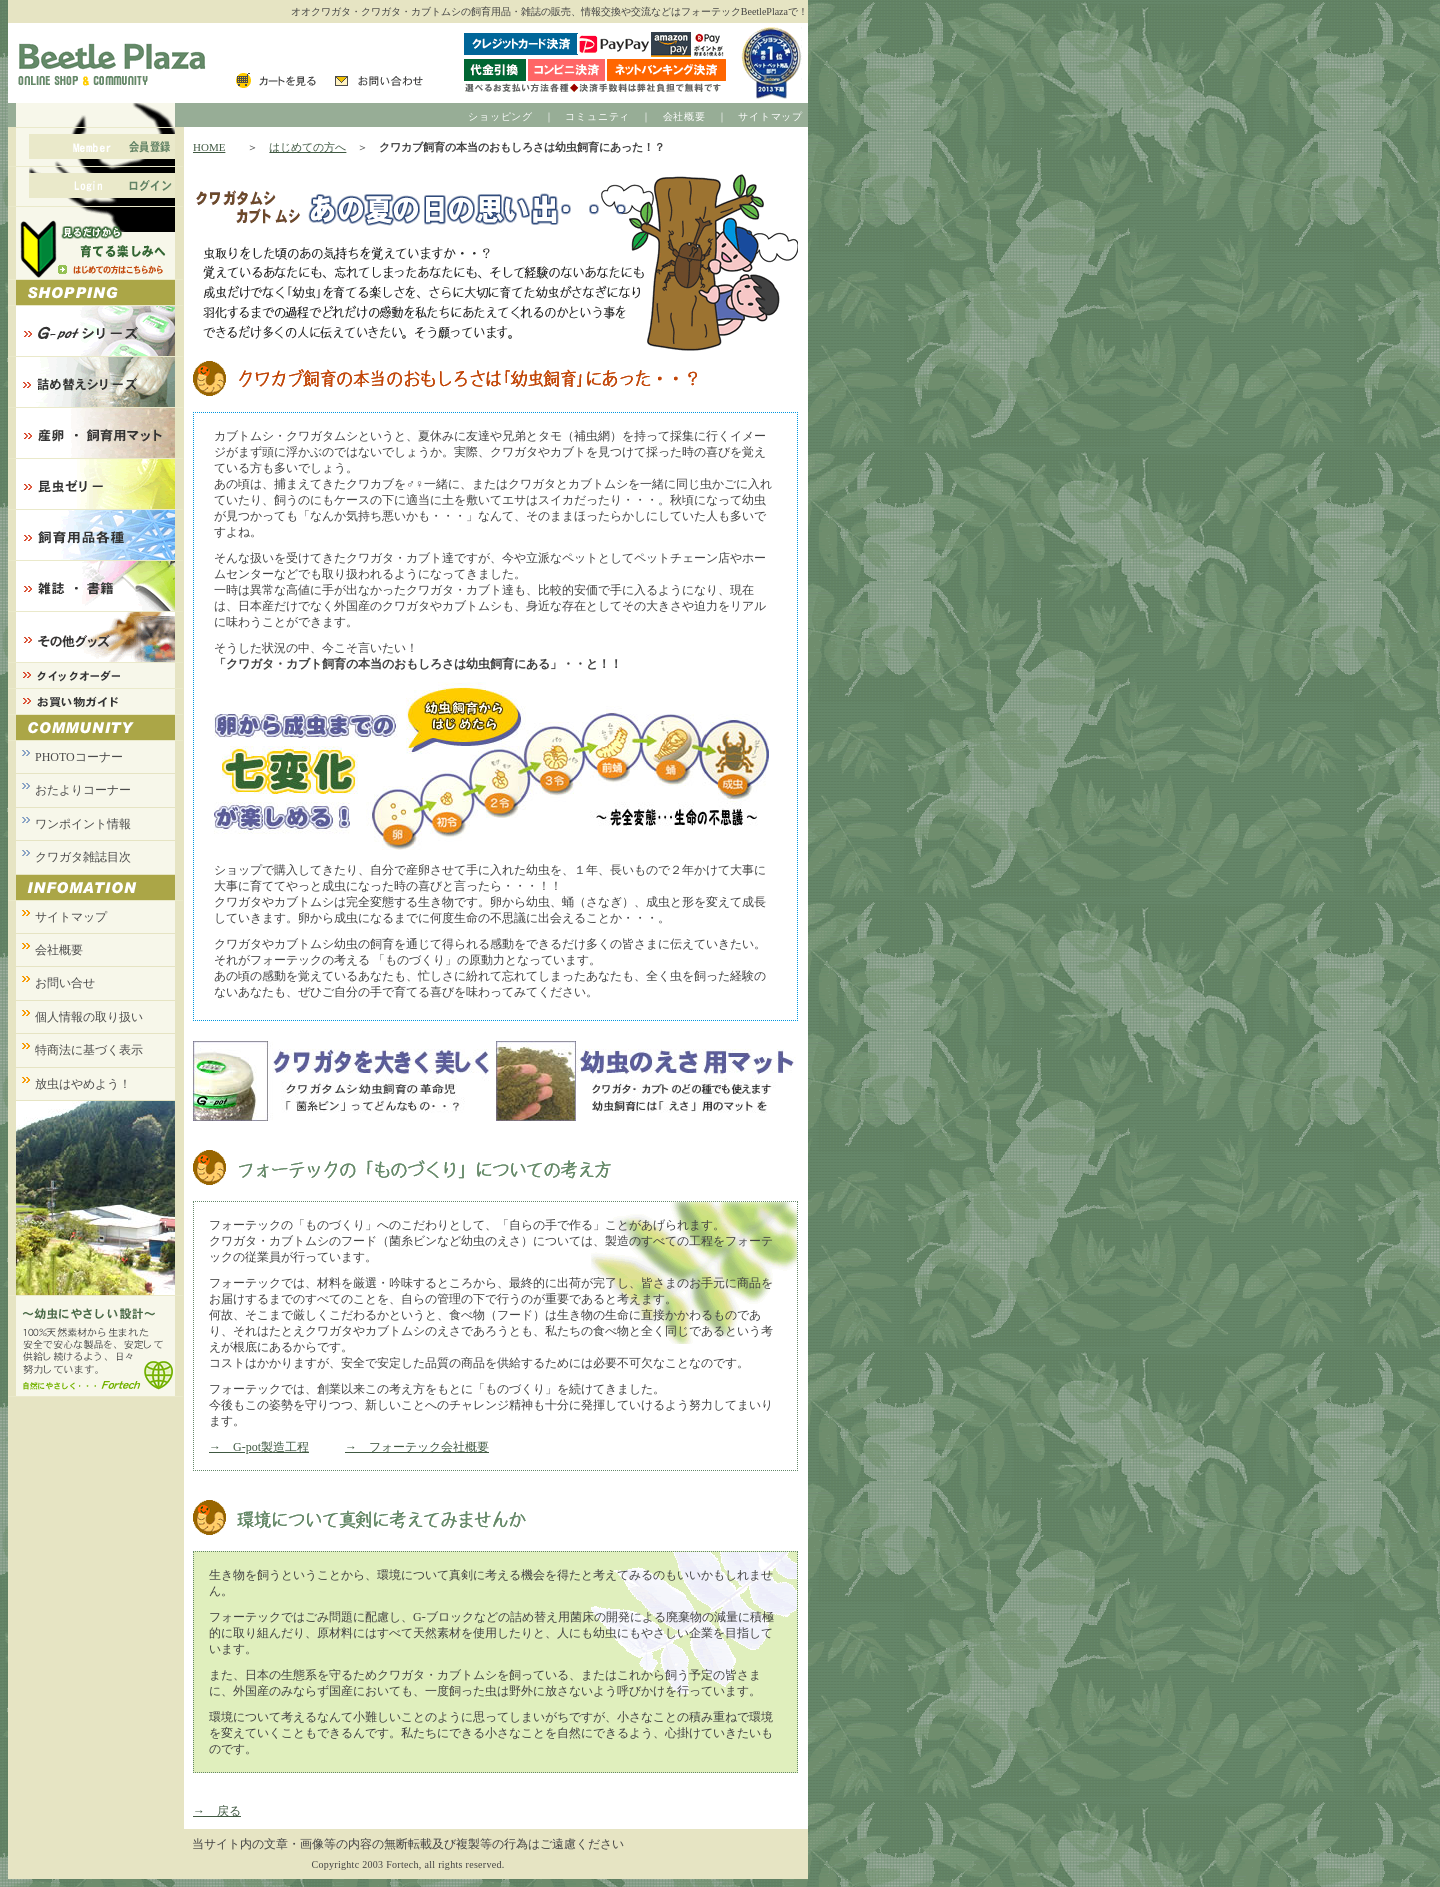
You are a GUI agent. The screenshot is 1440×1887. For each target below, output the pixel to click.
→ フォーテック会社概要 (417, 1447)
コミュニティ (597, 116)
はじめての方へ (307, 147)
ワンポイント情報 (83, 824)
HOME (209, 147)
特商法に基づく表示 (89, 1050)
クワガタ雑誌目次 (83, 857)
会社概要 (684, 116)
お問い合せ (65, 983)
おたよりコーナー (83, 790)
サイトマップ (770, 116)
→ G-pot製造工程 (259, 1447)
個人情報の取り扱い (89, 1017)
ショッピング (500, 116)
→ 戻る (217, 1811)
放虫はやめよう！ (83, 1084)
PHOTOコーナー (79, 757)
